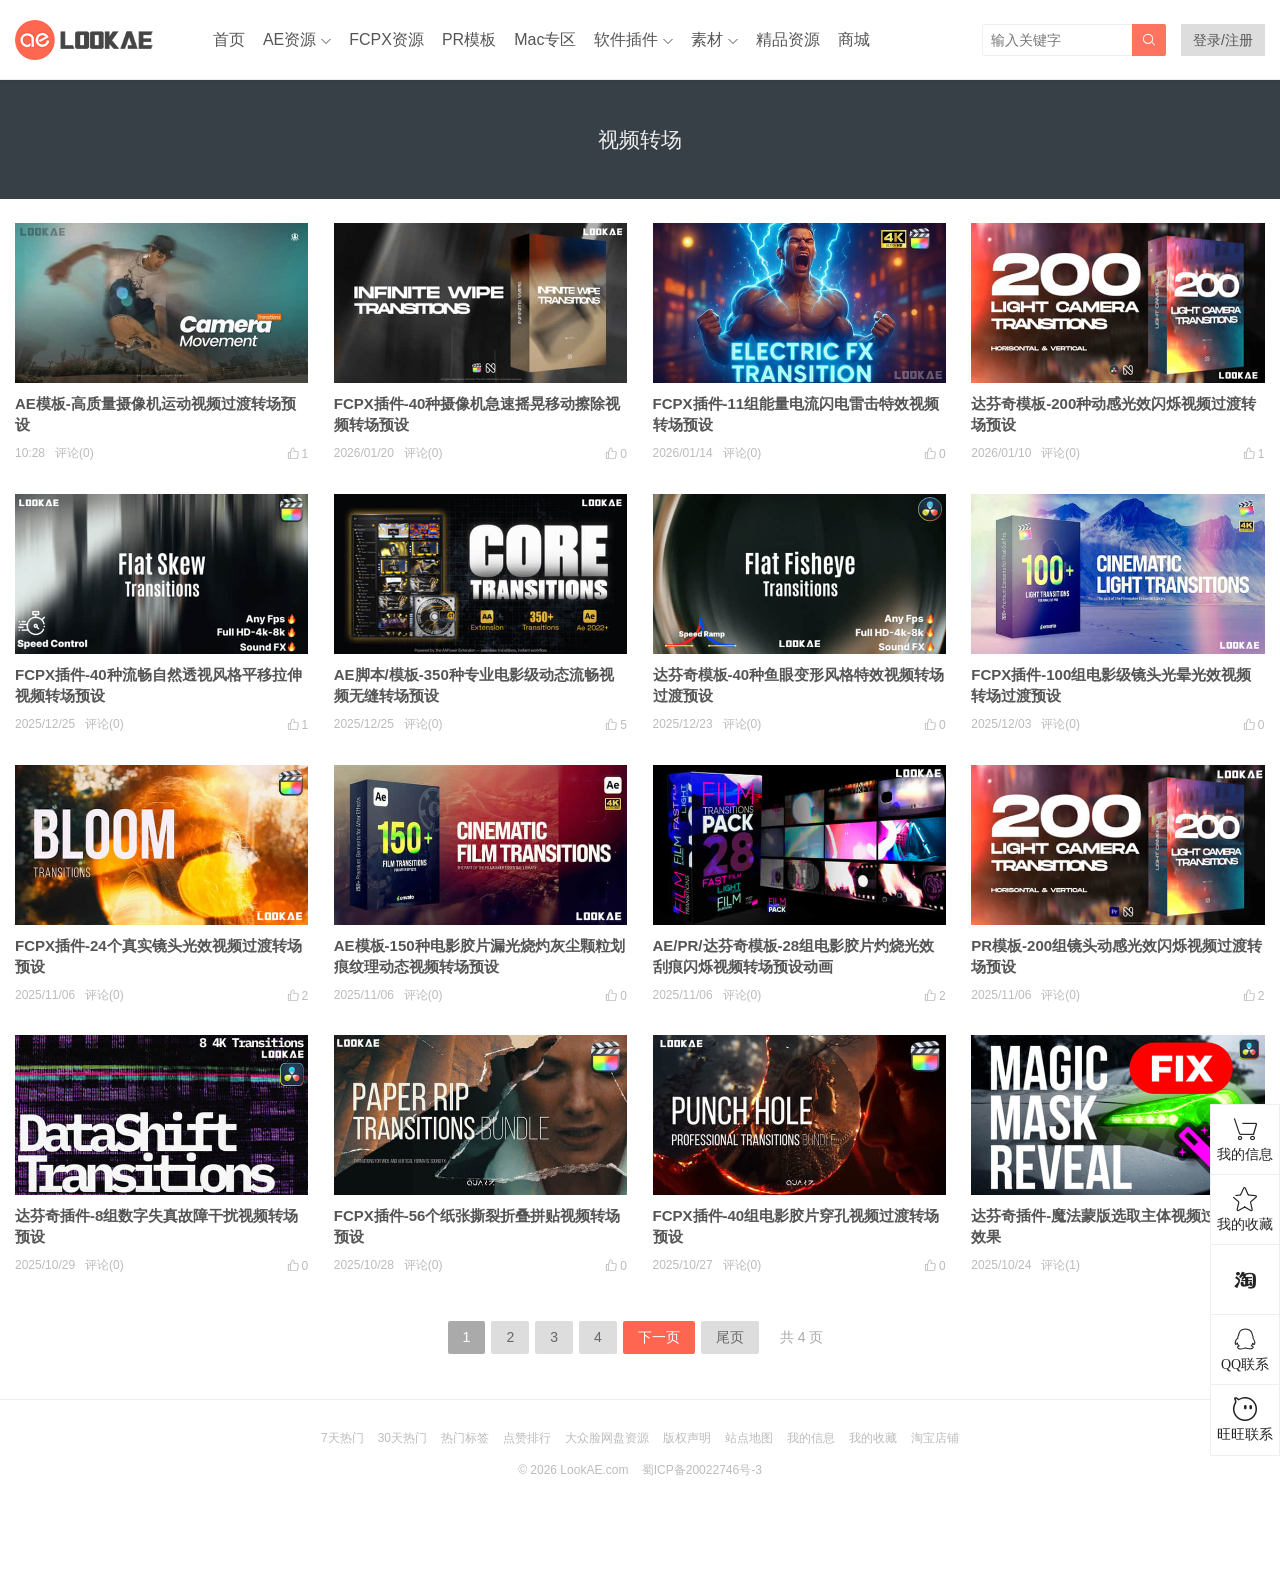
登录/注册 (1223, 40)
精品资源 (788, 39)
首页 (229, 39)
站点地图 (749, 1438)
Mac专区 (545, 39)
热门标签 (465, 1438)
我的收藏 (873, 1438)
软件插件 (626, 39)
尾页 (730, 1337)
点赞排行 (527, 1438)
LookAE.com (594, 1470)
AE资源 (289, 39)
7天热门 (342, 1438)
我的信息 (811, 1438)
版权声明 (687, 1438)
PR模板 (469, 39)
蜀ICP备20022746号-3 (702, 1470)
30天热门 (402, 1438)
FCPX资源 (386, 39)
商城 (854, 39)
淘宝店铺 (935, 1438)
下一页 (659, 1337)
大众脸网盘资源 (607, 1438)
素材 (707, 39)
